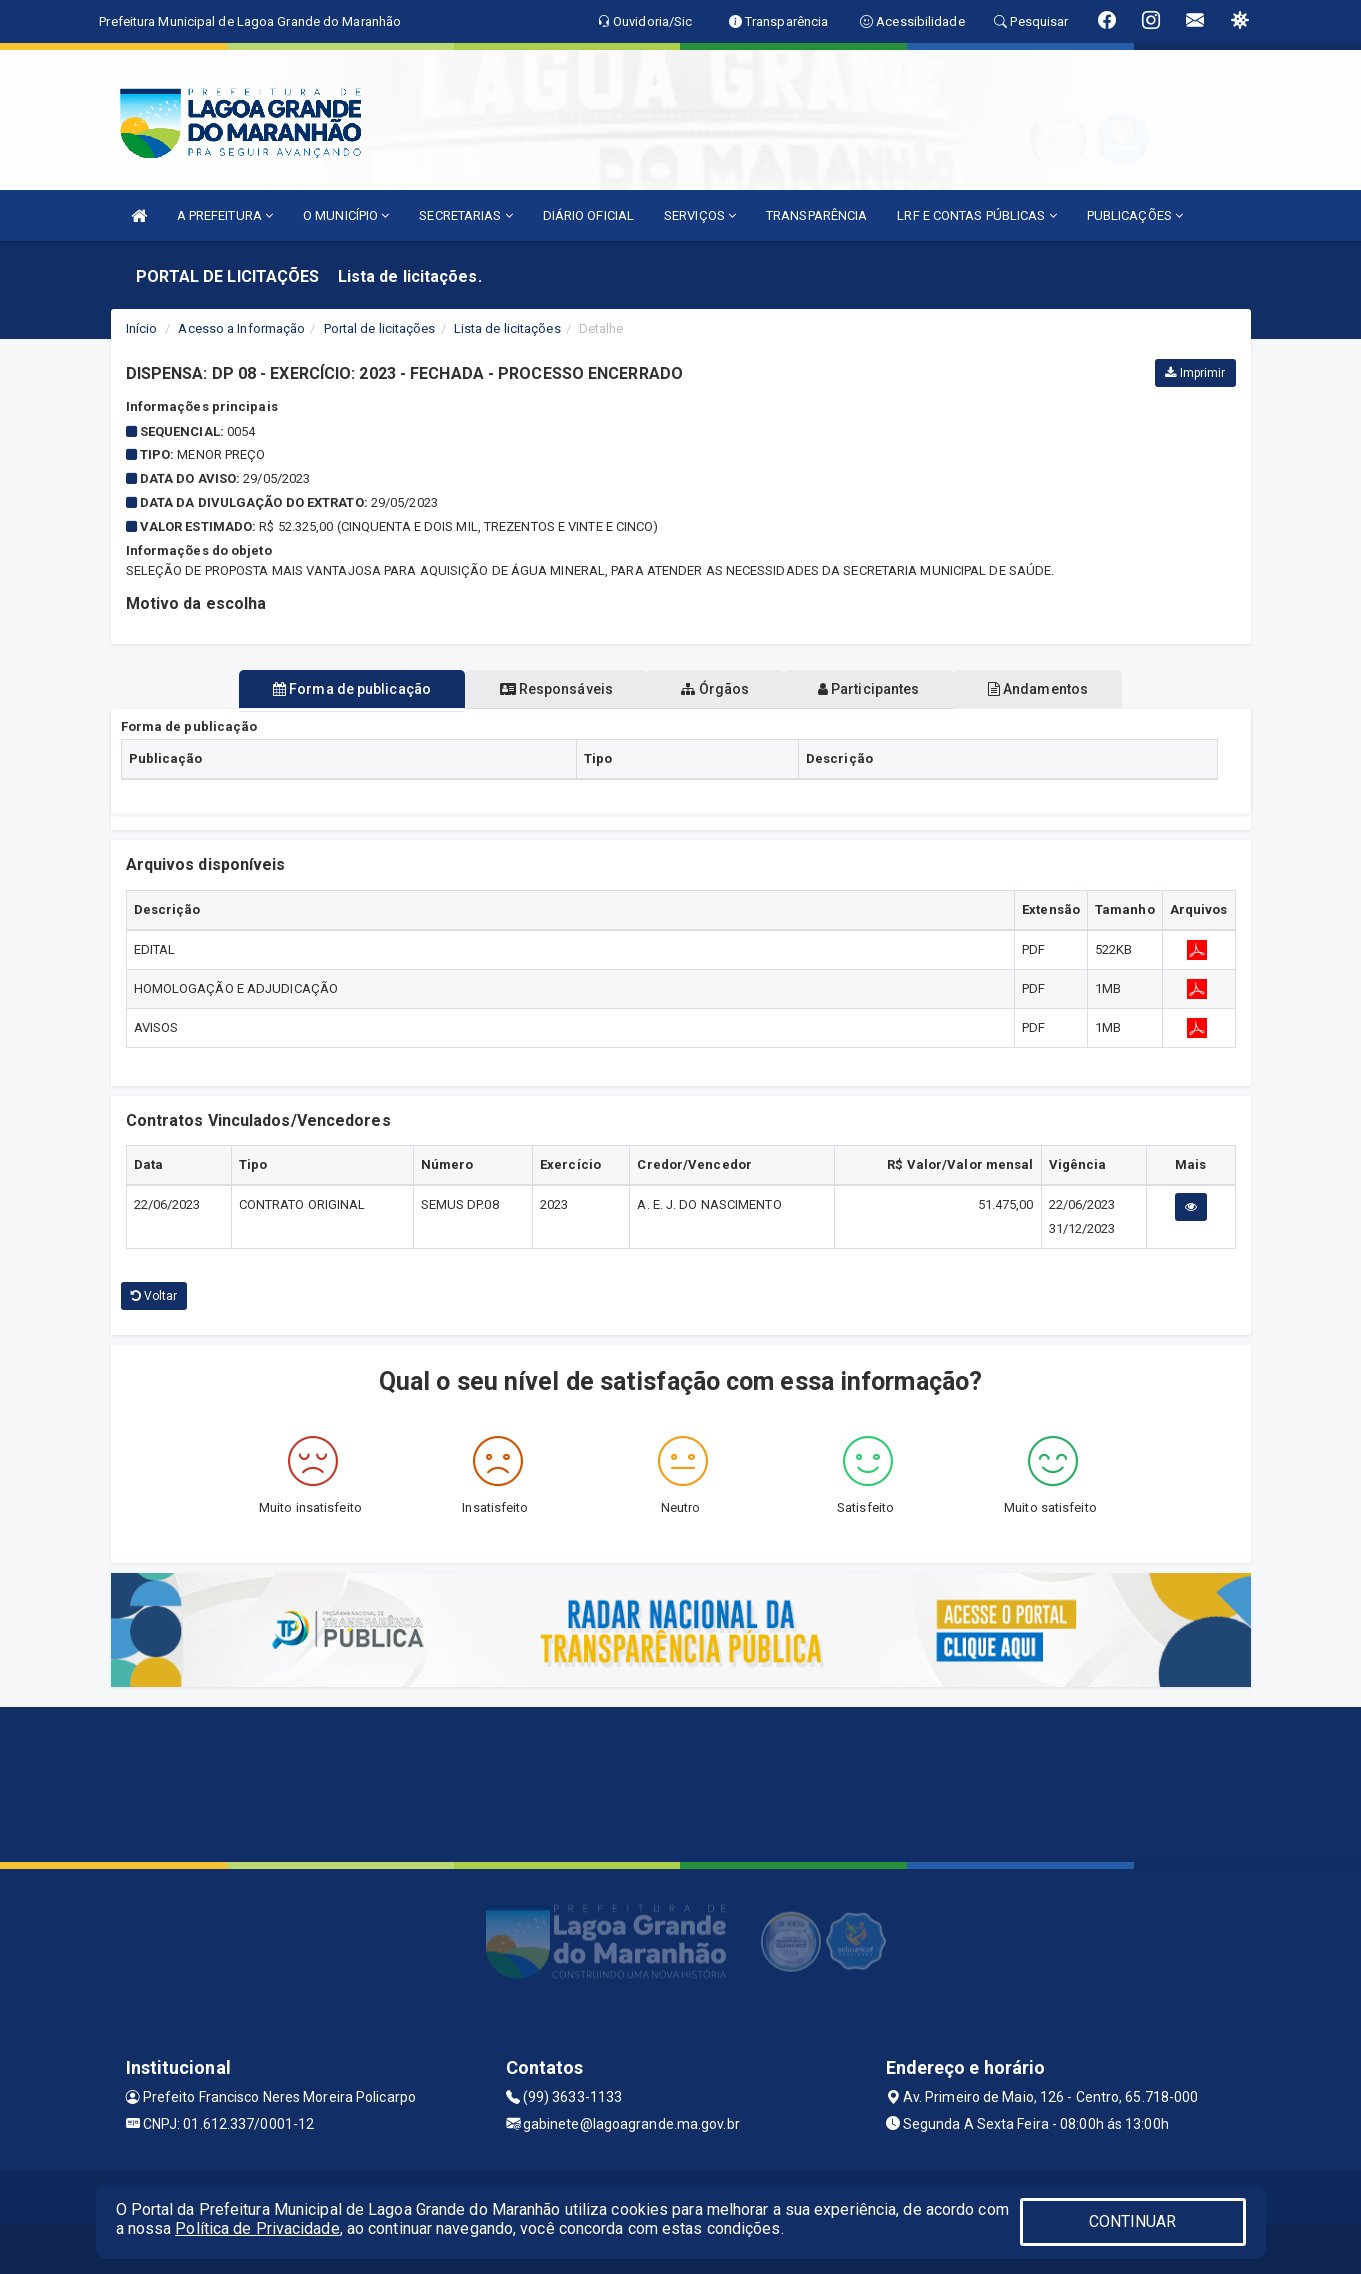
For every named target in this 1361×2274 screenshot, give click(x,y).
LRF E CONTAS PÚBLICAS (976, 215)
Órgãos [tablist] (715, 689)
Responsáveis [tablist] (540, 689)
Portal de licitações (380, 328)
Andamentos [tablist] (1069, 689)
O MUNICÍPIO (346, 215)
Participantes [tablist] (884, 689)
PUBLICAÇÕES (1135, 215)
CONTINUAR (1133, 2221)
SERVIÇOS (700, 215)
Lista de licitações (507, 328)
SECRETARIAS (465, 215)
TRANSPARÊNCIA (816, 215)
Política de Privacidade (257, 2228)
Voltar (154, 1296)
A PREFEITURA (225, 215)
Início (142, 328)
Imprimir (1195, 373)
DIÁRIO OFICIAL (588, 215)
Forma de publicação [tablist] (321, 689)
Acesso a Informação (241, 328)
